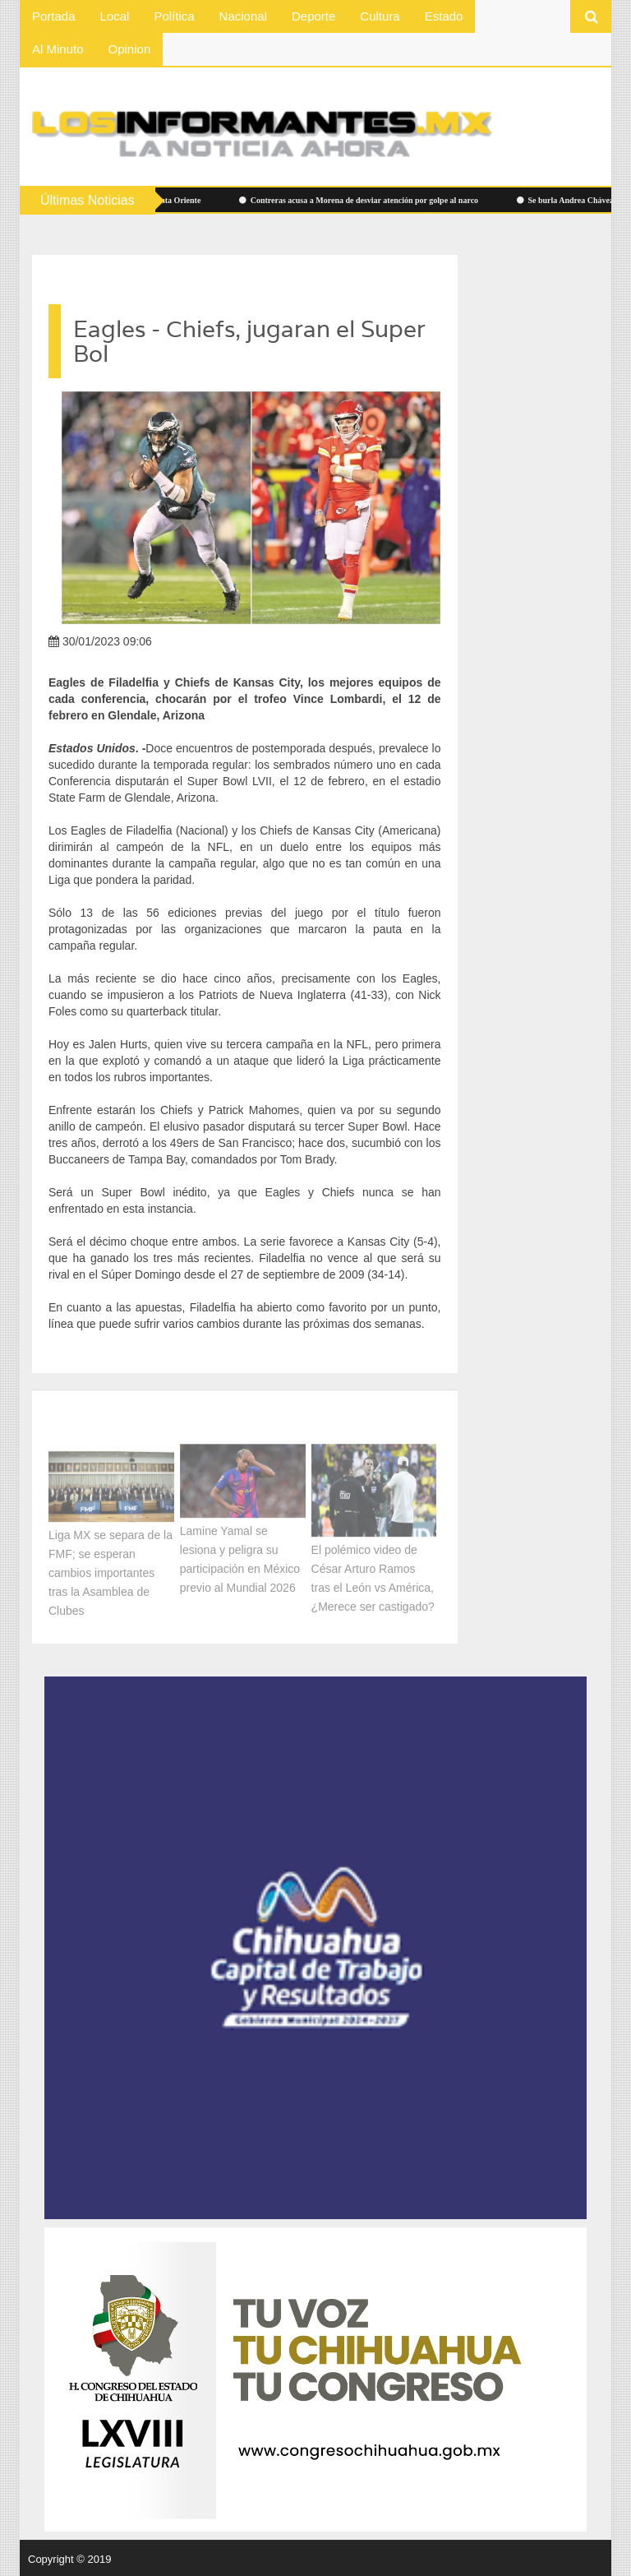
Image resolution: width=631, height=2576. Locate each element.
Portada (54, 16)
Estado (444, 16)
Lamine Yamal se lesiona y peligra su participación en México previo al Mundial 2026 (240, 1557)
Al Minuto (58, 49)
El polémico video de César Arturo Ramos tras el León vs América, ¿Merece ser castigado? (373, 1576)
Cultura (379, 16)
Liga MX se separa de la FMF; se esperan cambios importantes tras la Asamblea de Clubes (110, 1570)
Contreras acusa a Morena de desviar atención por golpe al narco (362, 200)
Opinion (129, 49)
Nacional (243, 16)
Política (174, 16)
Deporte (313, 16)
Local (115, 16)
